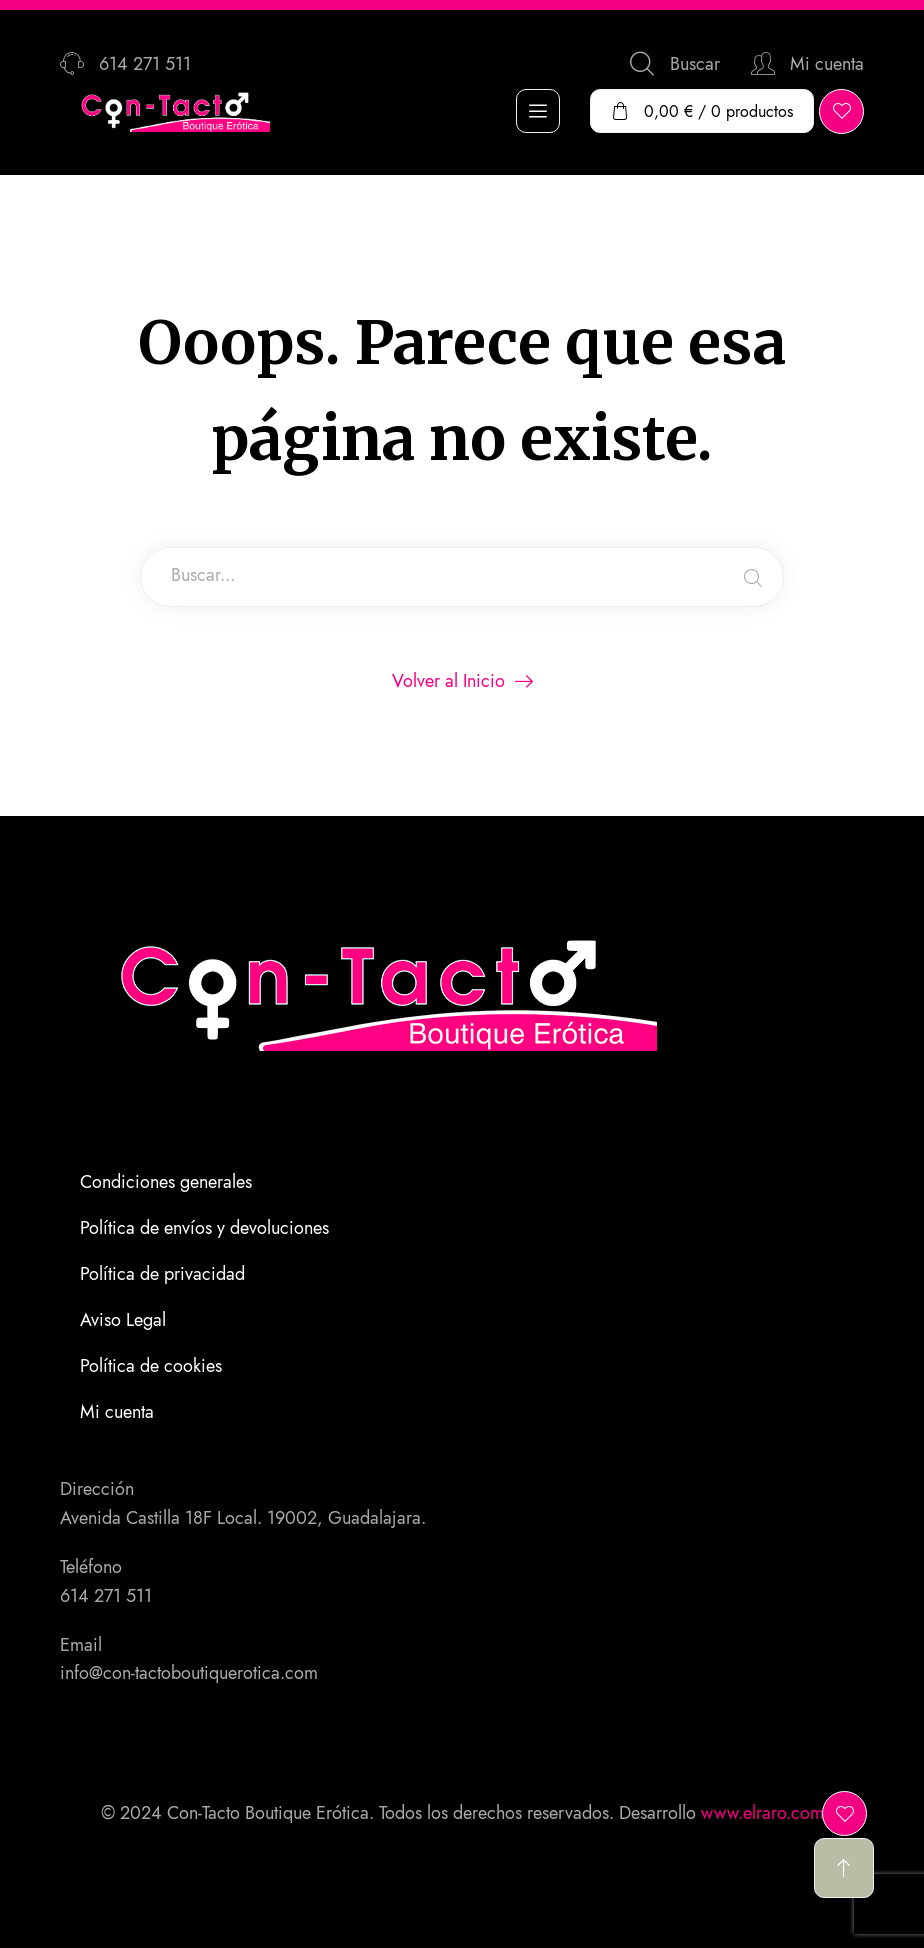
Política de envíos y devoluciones (204, 1228)
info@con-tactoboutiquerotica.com (189, 1673)
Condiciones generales (166, 1182)
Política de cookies (151, 1366)
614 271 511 (106, 1596)
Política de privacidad (162, 1274)
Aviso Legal (123, 1320)
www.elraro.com (762, 1813)
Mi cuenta (117, 1412)
